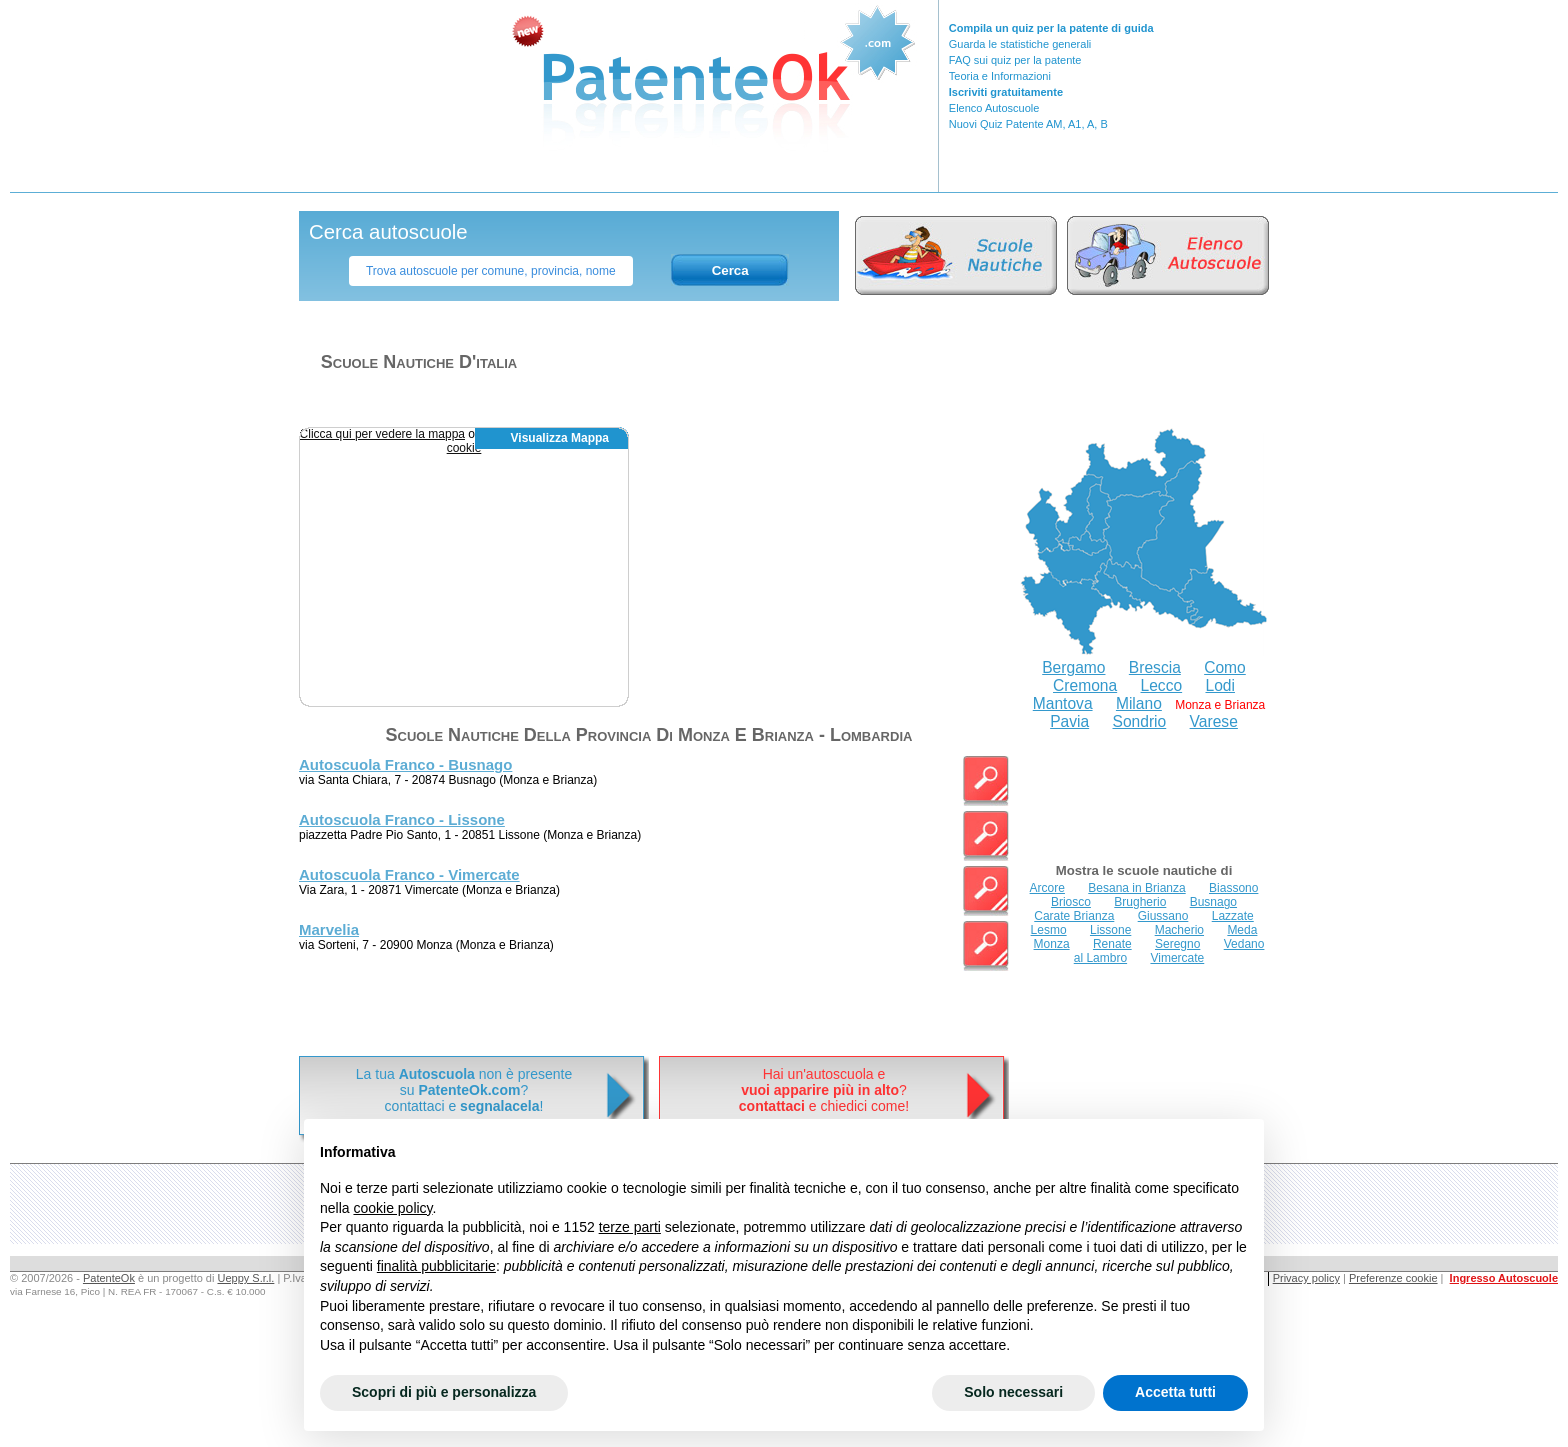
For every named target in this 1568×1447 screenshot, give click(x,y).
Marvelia (329, 929)
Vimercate (1177, 958)
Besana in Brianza (1136, 888)
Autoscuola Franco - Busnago (405, 764)
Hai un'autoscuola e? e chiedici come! (824, 1090)
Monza (1052, 944)
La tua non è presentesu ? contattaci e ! (464, 1090)
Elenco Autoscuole (994, 108)
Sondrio (1140, 721)
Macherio (1179, 930)
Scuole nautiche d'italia (419, 362)
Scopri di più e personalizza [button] (444, 1392)
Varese (1214, 721)
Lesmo (1049, 930)
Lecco (1162, 685)
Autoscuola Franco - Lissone (402, 819)
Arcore (1047, 888)
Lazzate (1233, 916)
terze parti (630, 1227)
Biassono (1233, 888)
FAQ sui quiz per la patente (1015, 60)
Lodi (1219, 685)
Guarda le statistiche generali (1020, 44)
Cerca (730, 270)
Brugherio (1140, 902)
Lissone (1110, 930)
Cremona (1085, 685)
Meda (1242, 930)
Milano (1139, 703)
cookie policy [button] (392, 1208)
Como (1225, 667)
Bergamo (1073, 667)
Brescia (1155, 667)
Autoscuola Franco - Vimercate (409, 874)
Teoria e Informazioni (1000, 76)
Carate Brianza (1074, 916)
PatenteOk (109, 1278)
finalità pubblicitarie (436, 1266)
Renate (1112, 944)
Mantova (1063, 703)
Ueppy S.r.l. (245, 1278)
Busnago (1213, 902)
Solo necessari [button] (1013, 1392)
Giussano (1163, 916)
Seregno (1177, 944)
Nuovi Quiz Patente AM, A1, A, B (1028, 124)
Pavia (1069, 721)
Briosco (1071, 902)
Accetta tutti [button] (1175, 1392)
